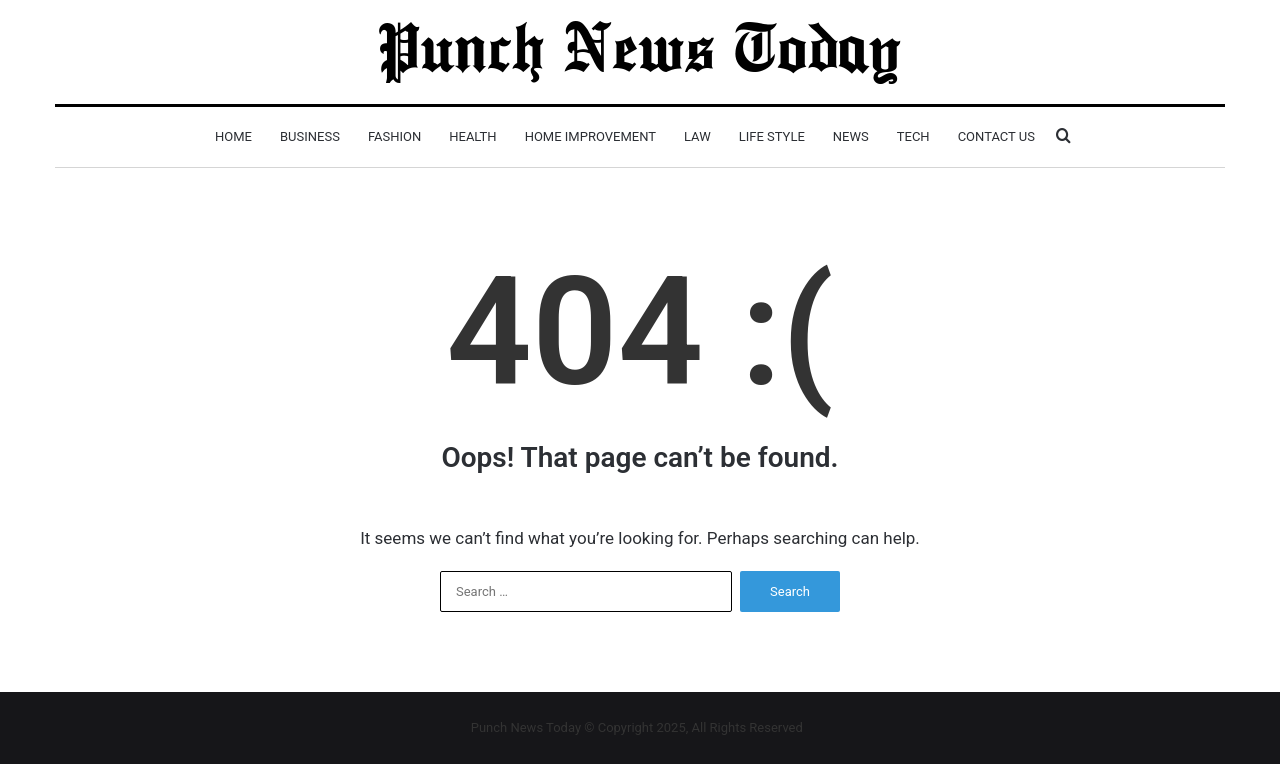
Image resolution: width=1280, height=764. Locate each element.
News (851, 136)
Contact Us (996, 136)
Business (310, 136)
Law (697, 136)
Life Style (772, 136)
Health (472, 136)
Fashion (394, 136)
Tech (913, 136)
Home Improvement (590, 136)
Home (233, 136)
